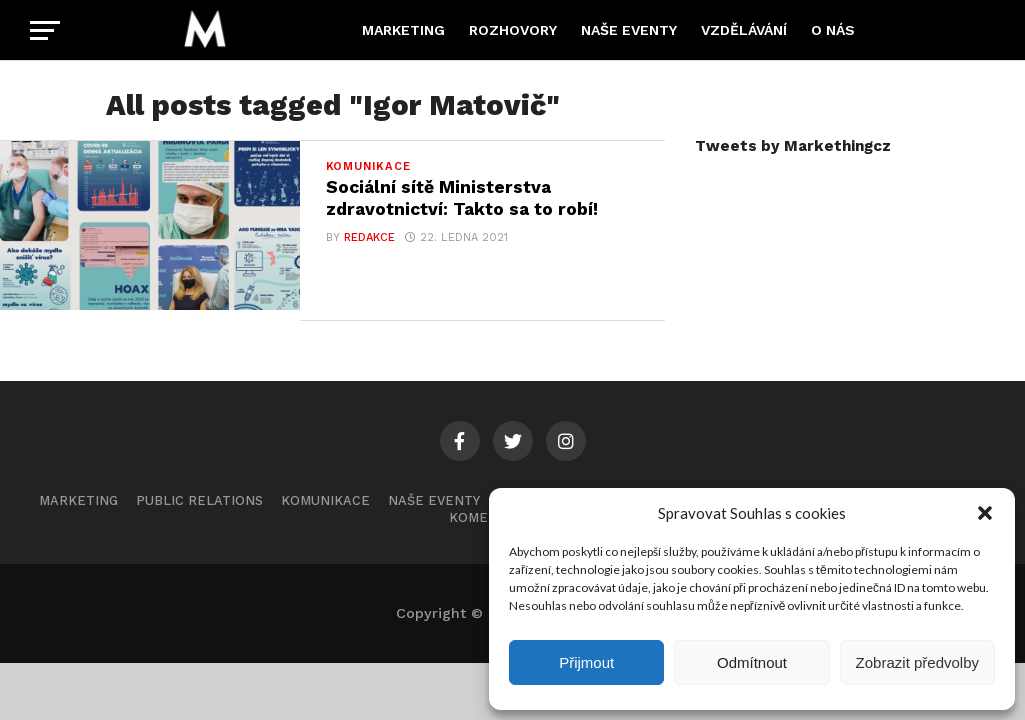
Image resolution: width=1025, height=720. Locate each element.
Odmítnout (752, 662)
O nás (833, 30)
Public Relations (199, 500)
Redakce (369, 237)
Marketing (403, 30)
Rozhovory (513, 30)
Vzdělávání (744, 30)
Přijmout (586, 662)
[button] (985, 513)
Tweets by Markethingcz (793, 146)
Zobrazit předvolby (917, 662)
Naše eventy (629, 30)
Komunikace (325, 500)
